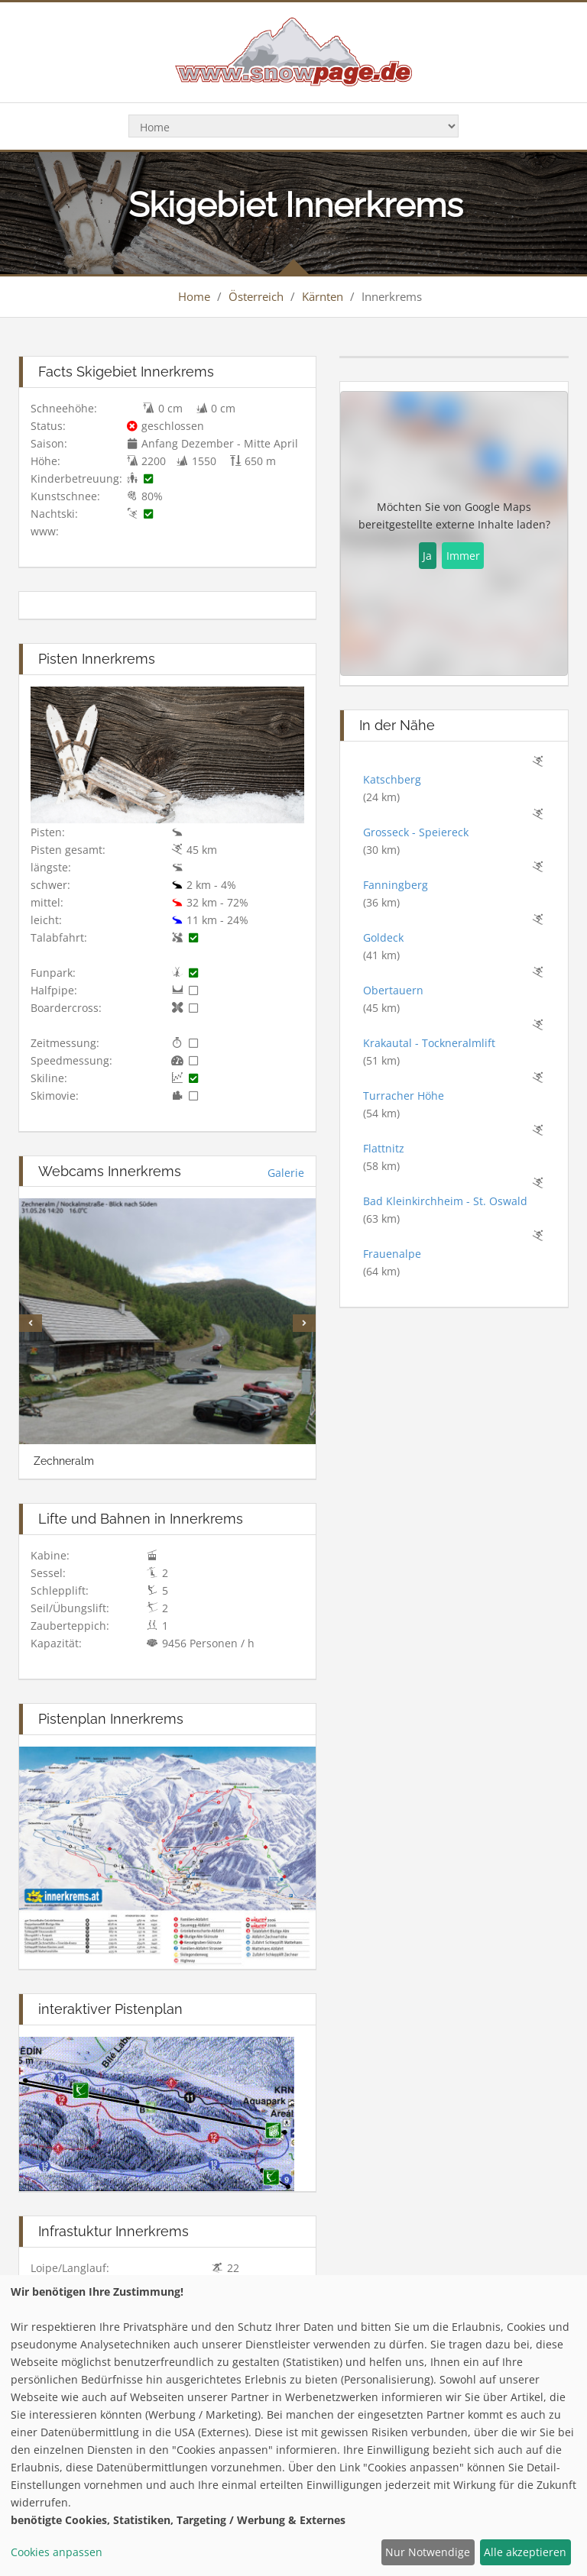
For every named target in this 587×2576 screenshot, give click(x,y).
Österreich (256, 296)
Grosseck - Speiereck (416, 832)
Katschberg (392, 779)
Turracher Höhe (403, 1095)
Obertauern (393, 990)
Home (194, 296)
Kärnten (322, 296)
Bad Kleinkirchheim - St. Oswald (445, 1201)
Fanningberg (395, 885)
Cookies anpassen (56, 2552)
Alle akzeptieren (525, 2552)
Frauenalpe (392, 1253)
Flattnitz (383, 1148)
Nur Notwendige (427, 2552)
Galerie (286, 1172)
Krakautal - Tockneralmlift (429, 1043)
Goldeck (383, 937)
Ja (427, 555)
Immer (463, 555)
